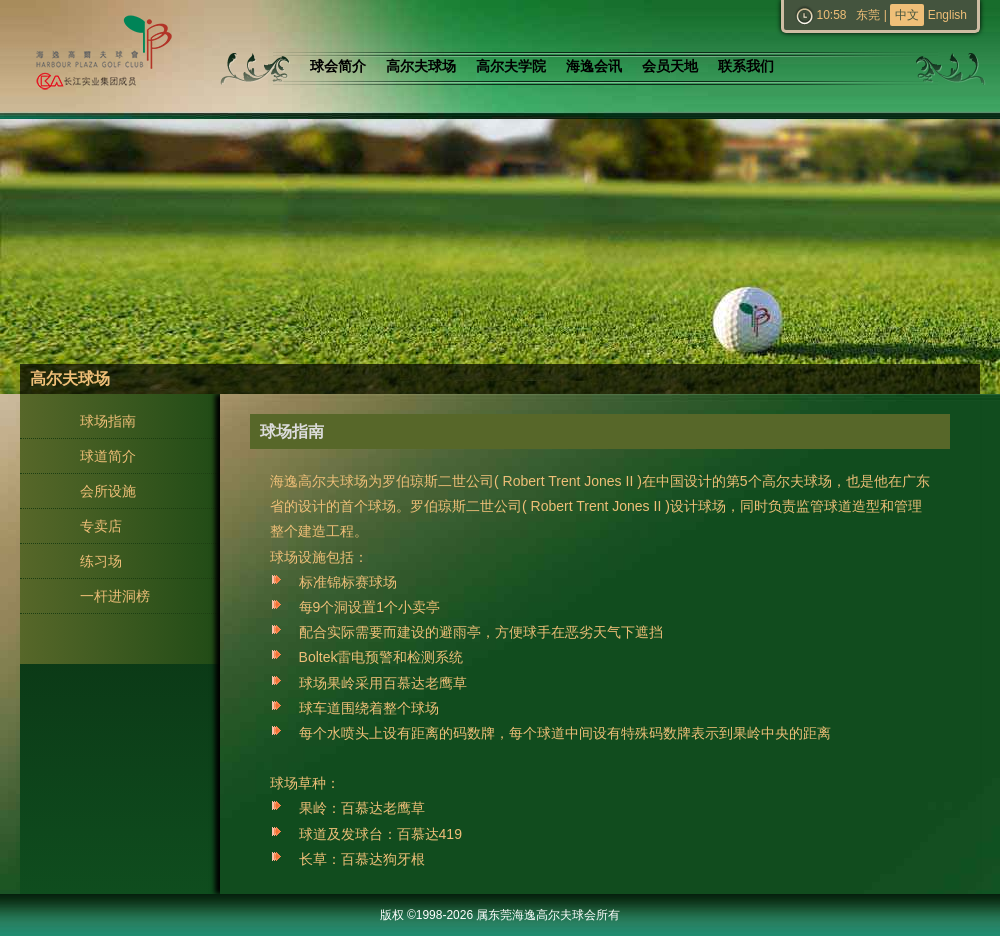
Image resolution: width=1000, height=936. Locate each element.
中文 (907, 15)
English (947, 15)
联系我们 (746, 66)
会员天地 (670, 66)
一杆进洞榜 (115, 596)
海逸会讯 (594, 66)
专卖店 (101, 526)
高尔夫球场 (421, 66)
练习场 (101, 561)
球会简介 (338, 66)
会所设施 (108, 491)
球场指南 (108, 421)
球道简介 (108, 456)
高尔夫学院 (511, 66)
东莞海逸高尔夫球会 (100, 56)
